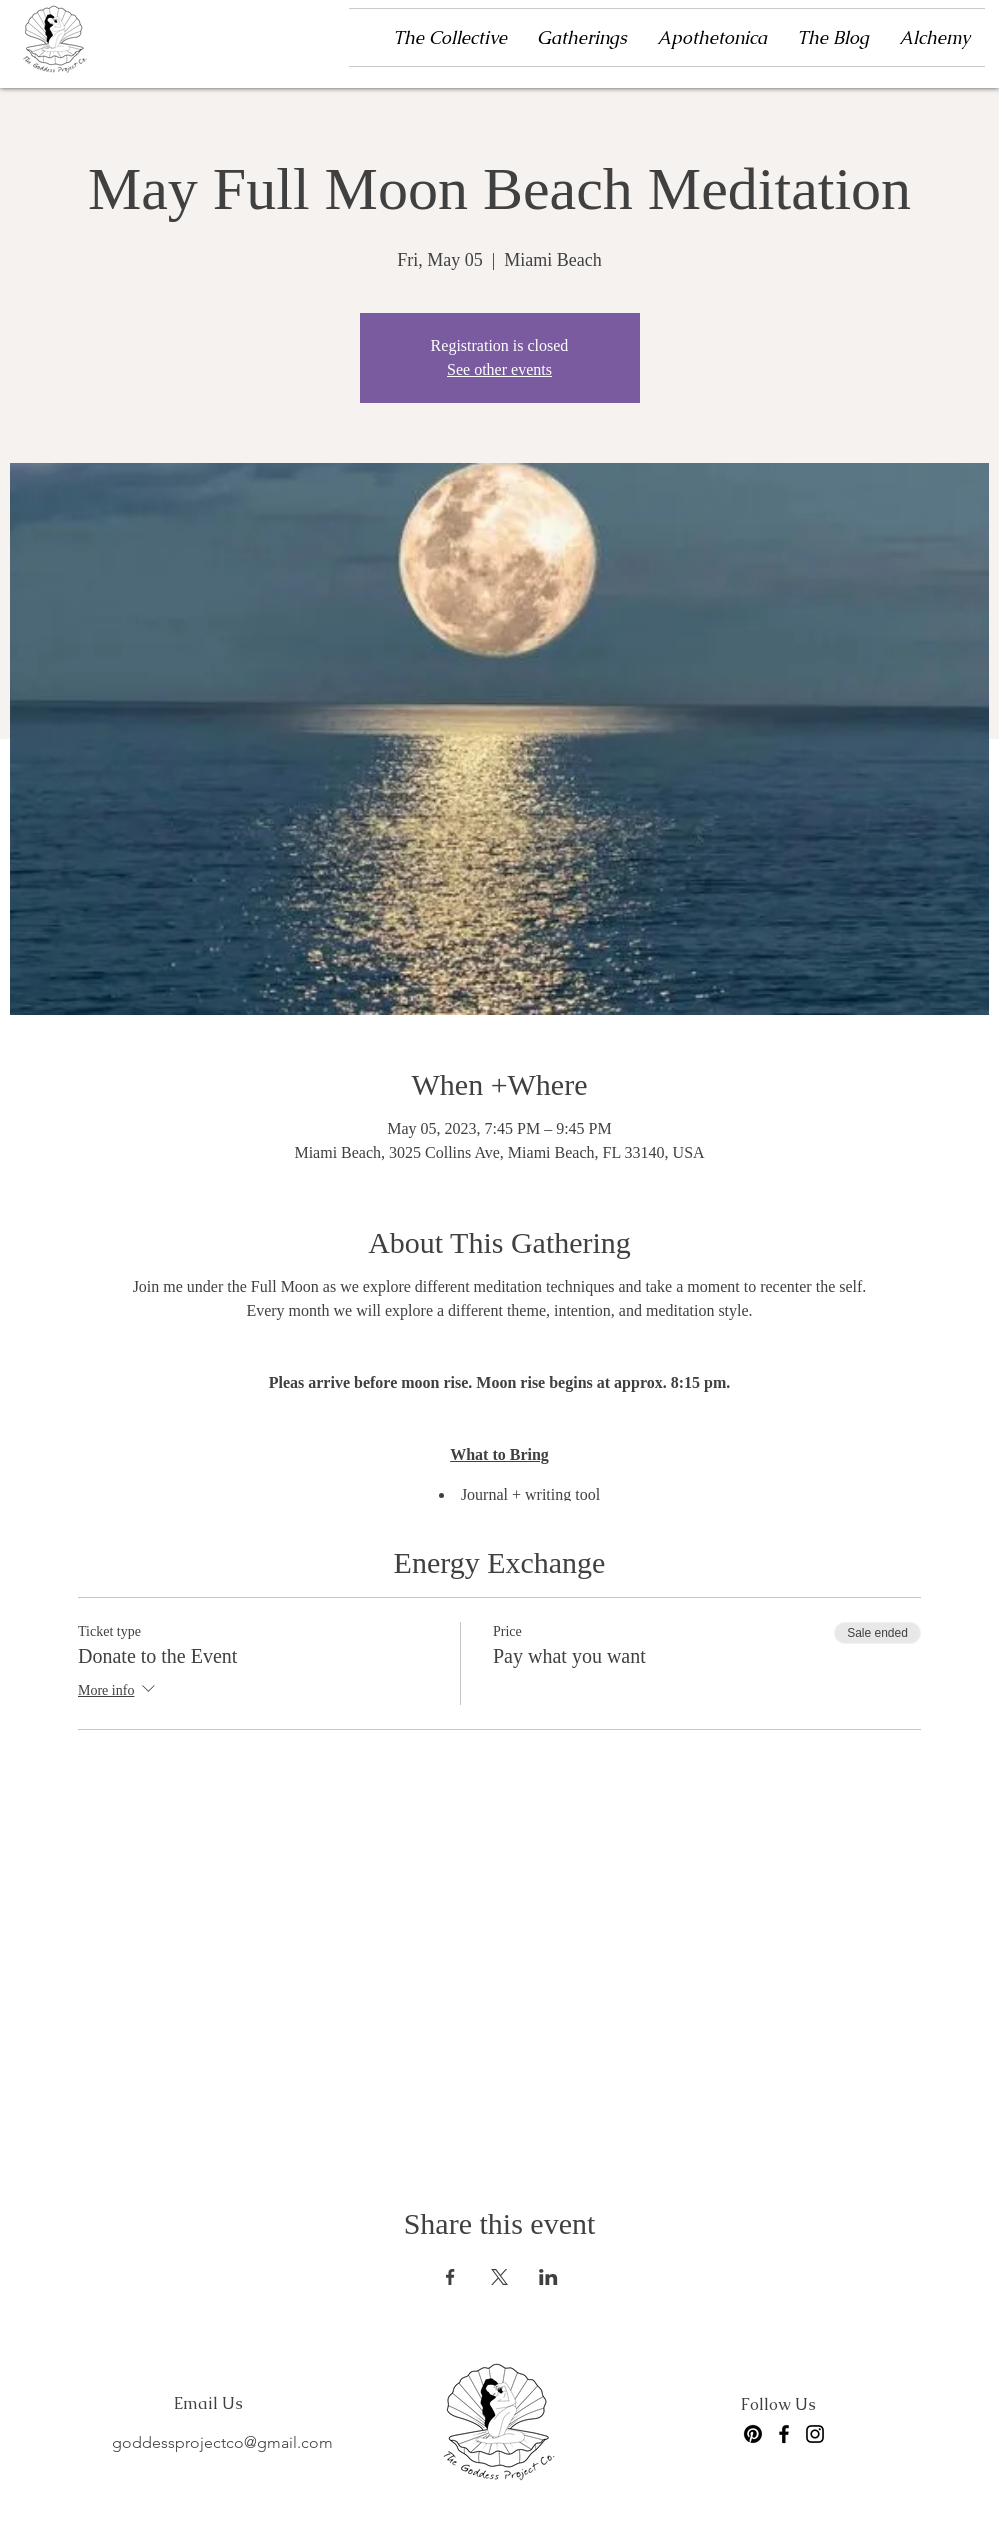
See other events (499, 369)
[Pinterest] (753, 2434)
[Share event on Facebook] (450, 2277)
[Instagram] (815, 2434)
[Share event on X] (499, 2277)
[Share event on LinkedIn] (548, 2277)
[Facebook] (784, 2434)
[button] (582, 37)
